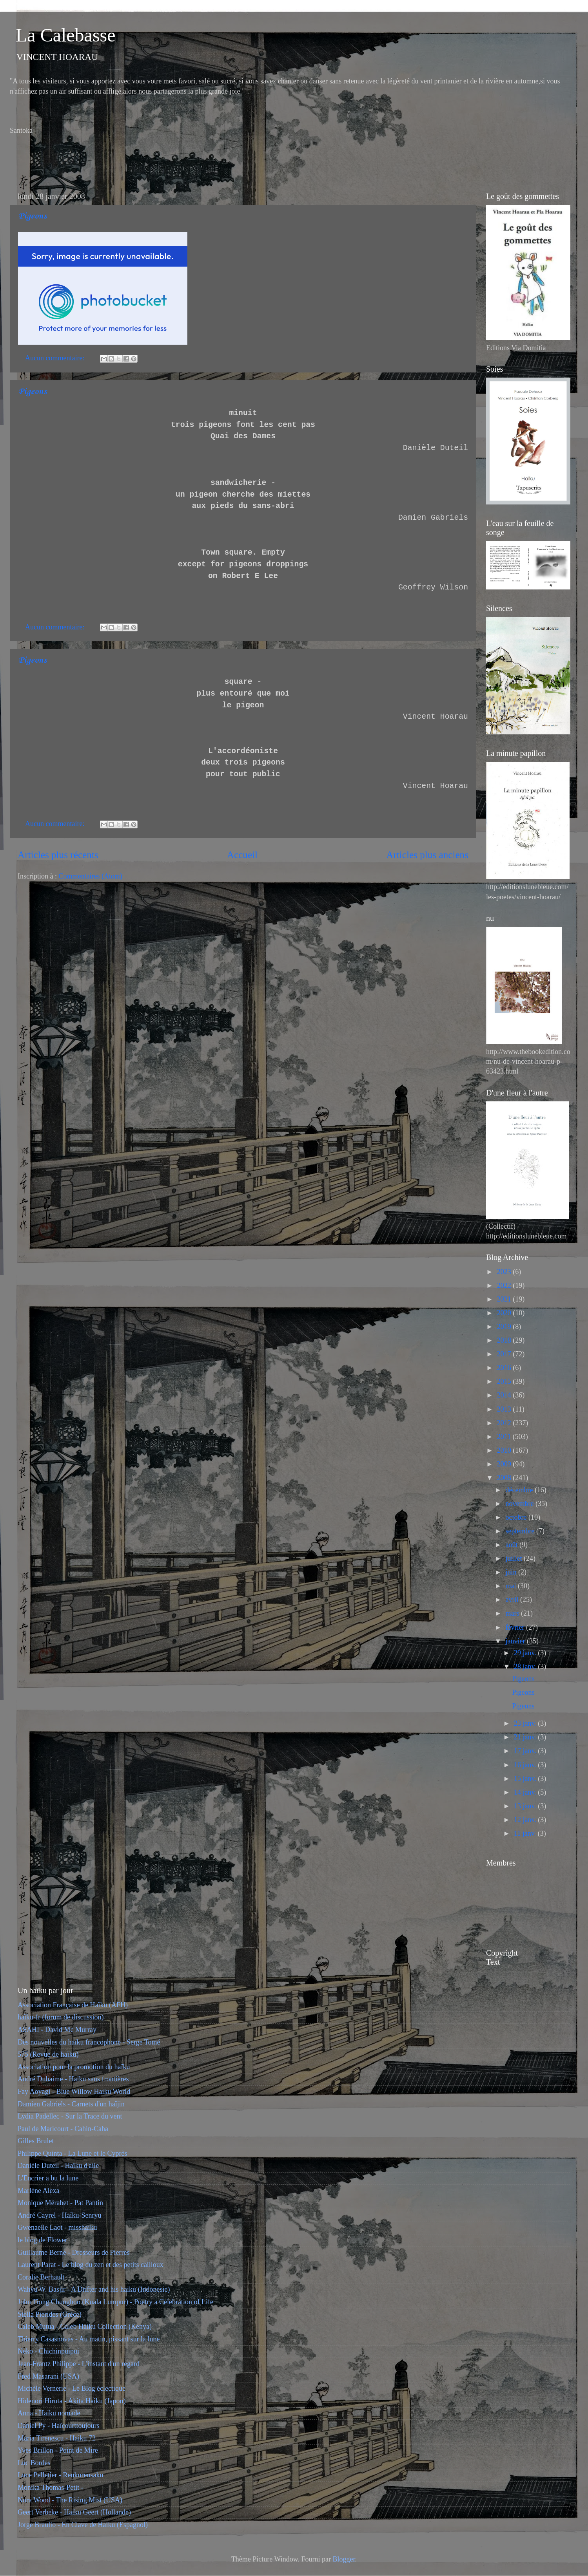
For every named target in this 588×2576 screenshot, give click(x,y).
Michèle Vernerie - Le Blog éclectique (71, 2388)
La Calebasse (66, 35)
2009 (505, 1464)
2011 (505, 1437)
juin (511, 1572)
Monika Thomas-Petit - (50, 2487)
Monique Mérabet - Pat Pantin (60, 2203)
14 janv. (526, 1792)
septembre (520, 1531)
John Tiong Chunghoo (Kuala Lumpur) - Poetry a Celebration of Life (115, 2302)
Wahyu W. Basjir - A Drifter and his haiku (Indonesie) (94, 2289)
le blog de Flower (42, 2240)
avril (512, 1599)
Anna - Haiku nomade (49, 2413)
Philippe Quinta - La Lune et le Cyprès (72, 2153)
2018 (505, 1340)
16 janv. (526, 1765)
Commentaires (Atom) (90, 876)
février (515, 1627)
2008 (505, 1478)
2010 (505, 1450)
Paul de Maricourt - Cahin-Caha (63, 2129)
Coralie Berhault (41, 2277)
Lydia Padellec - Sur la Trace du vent (70, 2116)
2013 (505, 1409)
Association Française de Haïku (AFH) (73, 2005)
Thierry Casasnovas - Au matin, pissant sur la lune (89, 2339)
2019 (505, 1326)
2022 (505, 1285)
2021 (505, 1299)
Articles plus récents (58, 855)
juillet (514, 1558)
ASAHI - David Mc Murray (57, 2030)
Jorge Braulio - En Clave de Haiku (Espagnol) (83, 2525)
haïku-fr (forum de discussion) (60, 2017)
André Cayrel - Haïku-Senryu (59, 2215)
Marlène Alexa (38, 2191)
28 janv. (526, 1666)
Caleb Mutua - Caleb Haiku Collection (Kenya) (85, 2326)
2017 (505, 1354)
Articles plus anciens (427, 855)
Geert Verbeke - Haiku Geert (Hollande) (74, 2512)
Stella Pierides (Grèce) (50, 2314)
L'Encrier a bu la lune (48, 2178)
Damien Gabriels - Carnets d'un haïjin (71, 2104)
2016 (505, 1368)
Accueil (242, 855)
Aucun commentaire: (55, 358)
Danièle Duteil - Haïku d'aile (58, 2165)
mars (513, 1613)
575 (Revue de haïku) (48, 2054)
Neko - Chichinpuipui (48, 2351)
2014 (505, 1395)
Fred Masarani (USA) (48, 2376)
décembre (519, 1490)
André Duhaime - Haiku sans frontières (73, 2079)
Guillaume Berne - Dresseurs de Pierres (73, 2252)
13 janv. (526, 1806)
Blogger (344, 2559)
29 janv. (526, 1653)
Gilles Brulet (36, 2141)
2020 (505, 1313)
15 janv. (526, 1778)
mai (511, 1586)
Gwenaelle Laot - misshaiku (57, 2227)
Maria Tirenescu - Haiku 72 (57, 2438)
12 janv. (526, 1820)
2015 (505, 1381)
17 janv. (526, 1751)
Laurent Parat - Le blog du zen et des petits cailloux (90, 2265)
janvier (515, 1641)
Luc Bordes (34, 2463)
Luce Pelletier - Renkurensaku (60, 2475)
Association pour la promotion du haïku (74, 2067)
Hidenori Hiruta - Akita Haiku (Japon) (71, 2401)
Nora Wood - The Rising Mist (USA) (70, 2500)
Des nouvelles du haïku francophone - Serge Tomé (89, 2042)
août (512, 1545)
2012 (505, 1423)
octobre (516, 1517)
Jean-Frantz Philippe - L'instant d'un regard (79, 2364)
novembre (520, 1504)
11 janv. (526, 1833)
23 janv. (526, 1723)
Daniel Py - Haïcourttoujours (58, 2426)
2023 (505, 1272)
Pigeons (32, 216)
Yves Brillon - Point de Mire (58, 2450)
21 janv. (526, 1737)
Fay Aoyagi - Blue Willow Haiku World (74, 2091)
